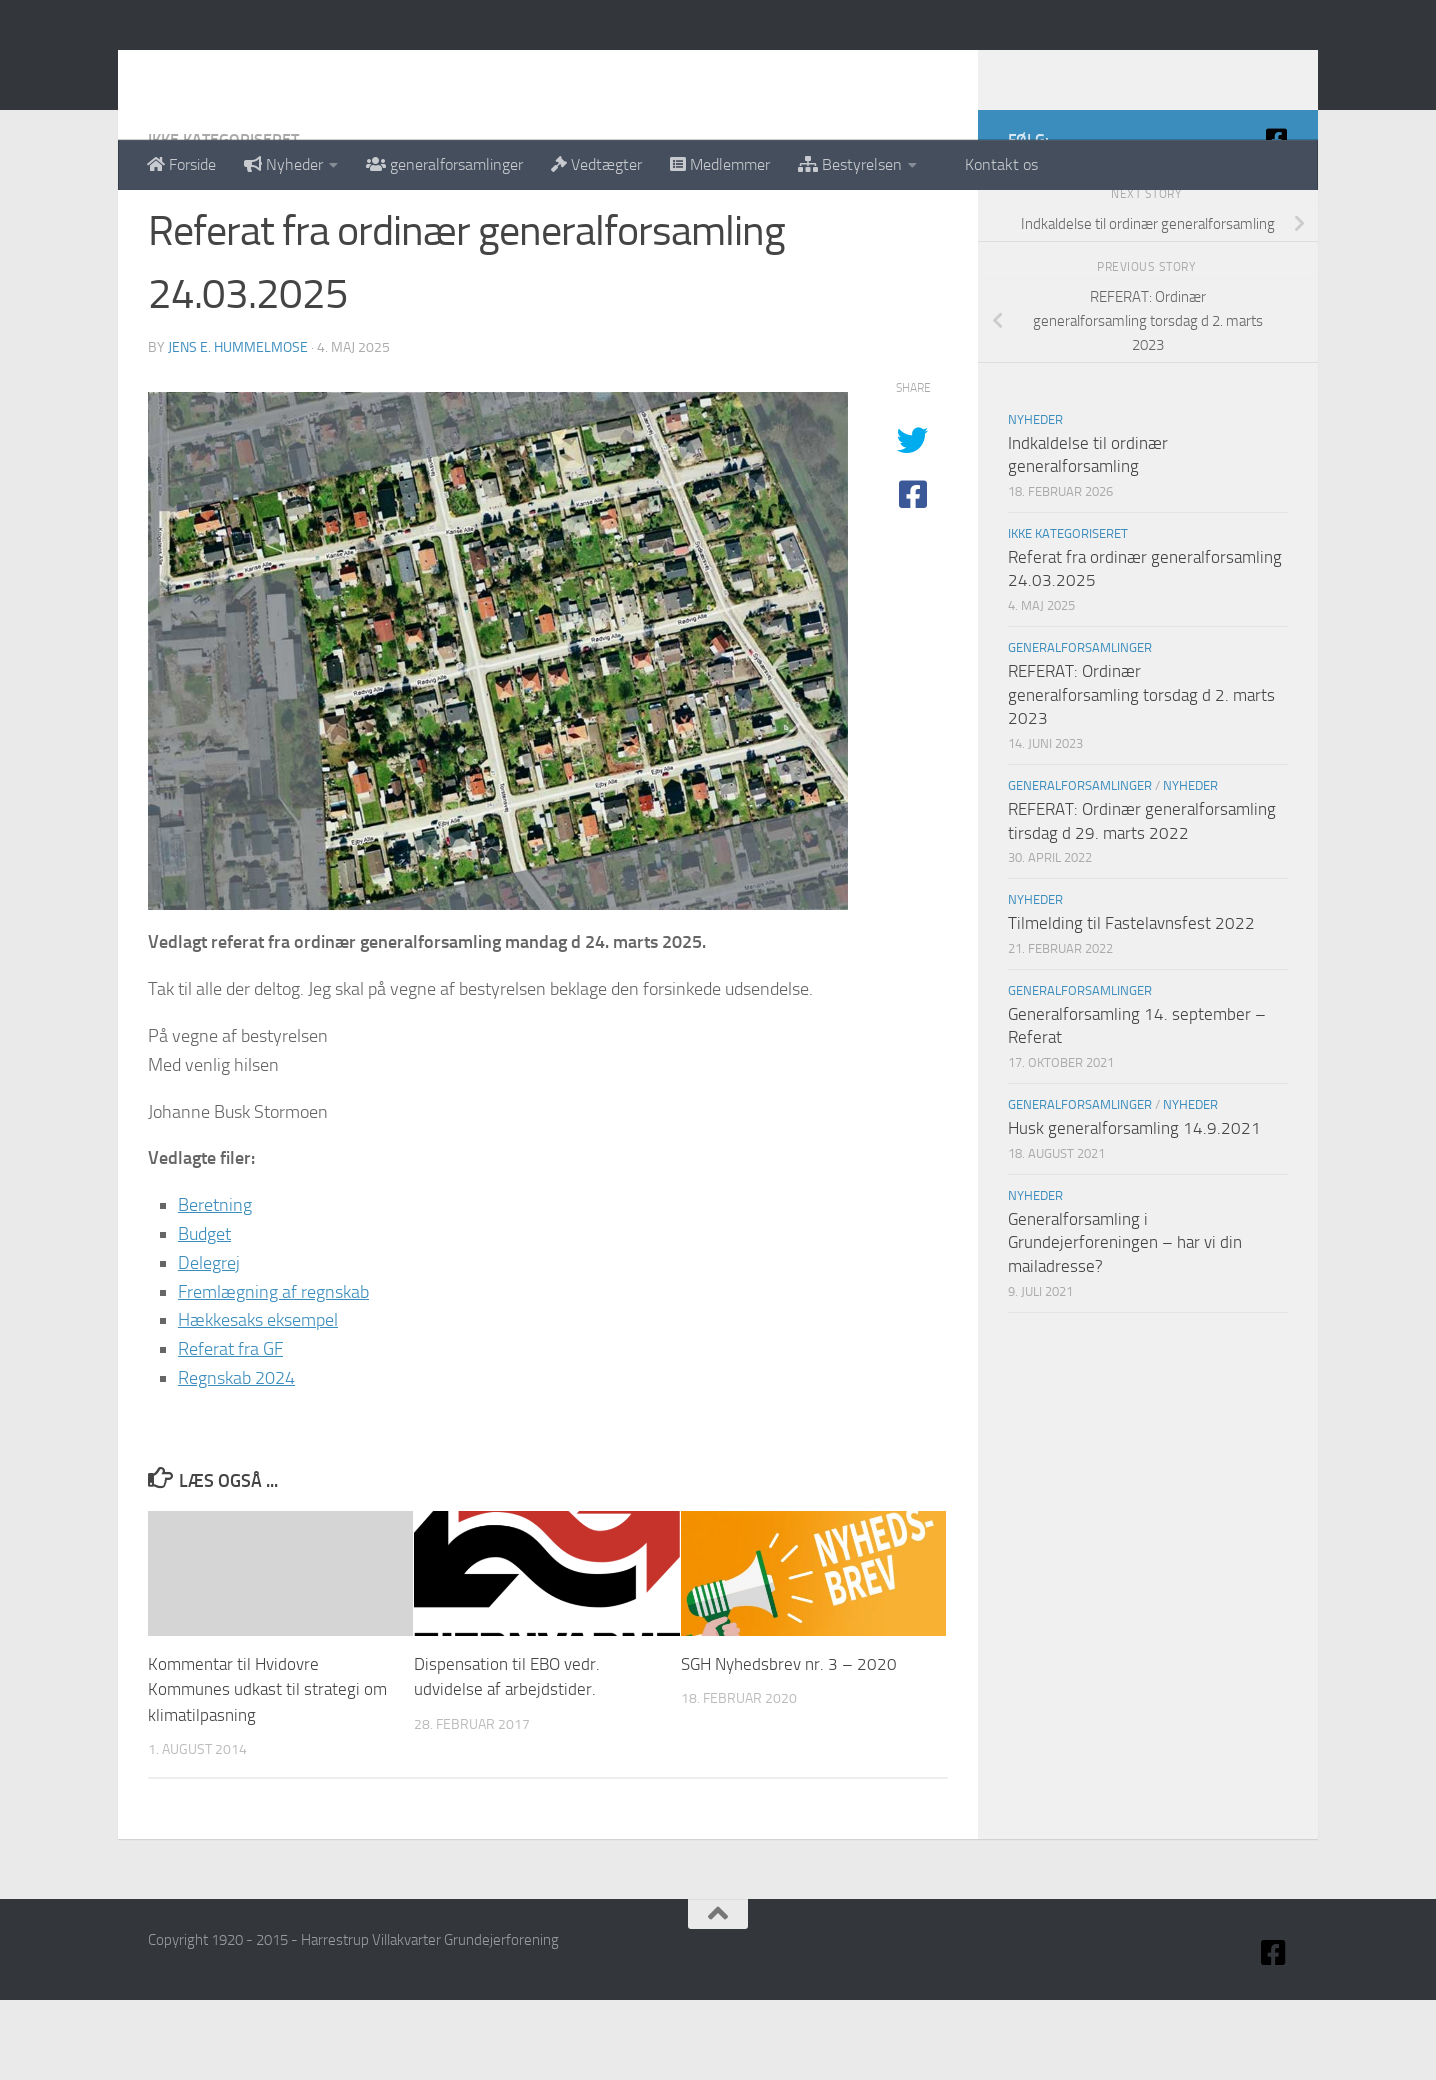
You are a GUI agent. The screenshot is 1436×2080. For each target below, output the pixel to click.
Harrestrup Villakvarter (348, 69)
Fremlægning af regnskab (273, 1372)
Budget (204, 1314)
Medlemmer (720, 164)
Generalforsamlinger (1080, 727)
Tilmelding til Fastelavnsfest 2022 (1131, 1003)
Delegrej (209, 1343)
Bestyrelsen (850, 164)
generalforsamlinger (444, 164)
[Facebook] (1276, 219)
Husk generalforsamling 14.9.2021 (1134, 1208)
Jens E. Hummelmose (238, 427)
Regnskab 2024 (236, 1458)
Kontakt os (991, 164)
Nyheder (283, 164)
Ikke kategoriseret (223, 219)
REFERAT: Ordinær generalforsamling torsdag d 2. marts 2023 (1141, 774)
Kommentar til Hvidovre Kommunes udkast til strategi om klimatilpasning (267, 1769)
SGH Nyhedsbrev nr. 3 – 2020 (789, 1744)
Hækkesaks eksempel (258, 1400)
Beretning (215, 1285)
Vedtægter (596, 164)
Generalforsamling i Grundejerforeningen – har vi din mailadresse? (1125, 1322)
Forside (181, 164)
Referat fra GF (230, 1429)
